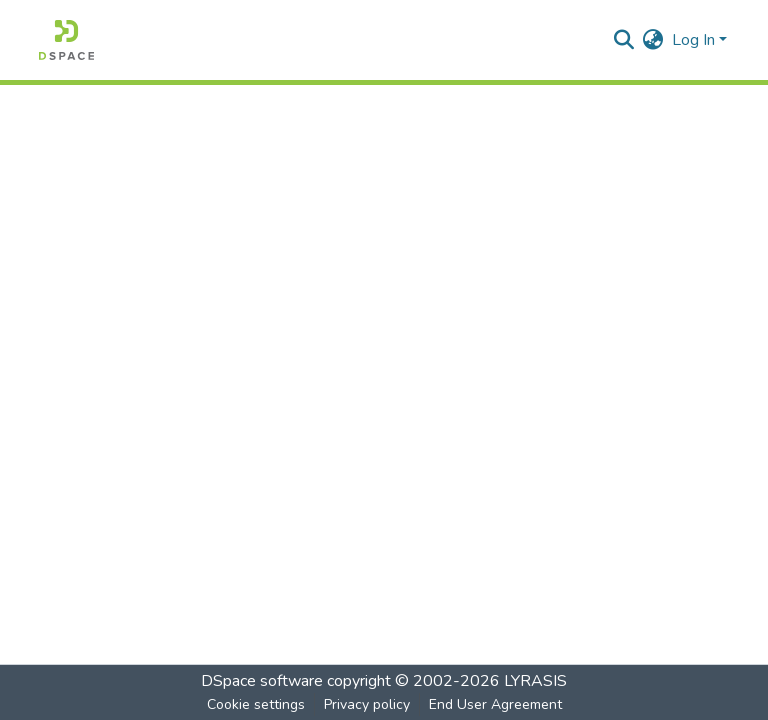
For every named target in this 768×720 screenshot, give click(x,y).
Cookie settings (256, 704)
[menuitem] (653, 40)
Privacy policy (367, 704)
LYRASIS (535, 681)
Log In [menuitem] (693, 40)
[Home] (66, 40)
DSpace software (262, 681)
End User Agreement (495, 704)
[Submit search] (624, 40)
